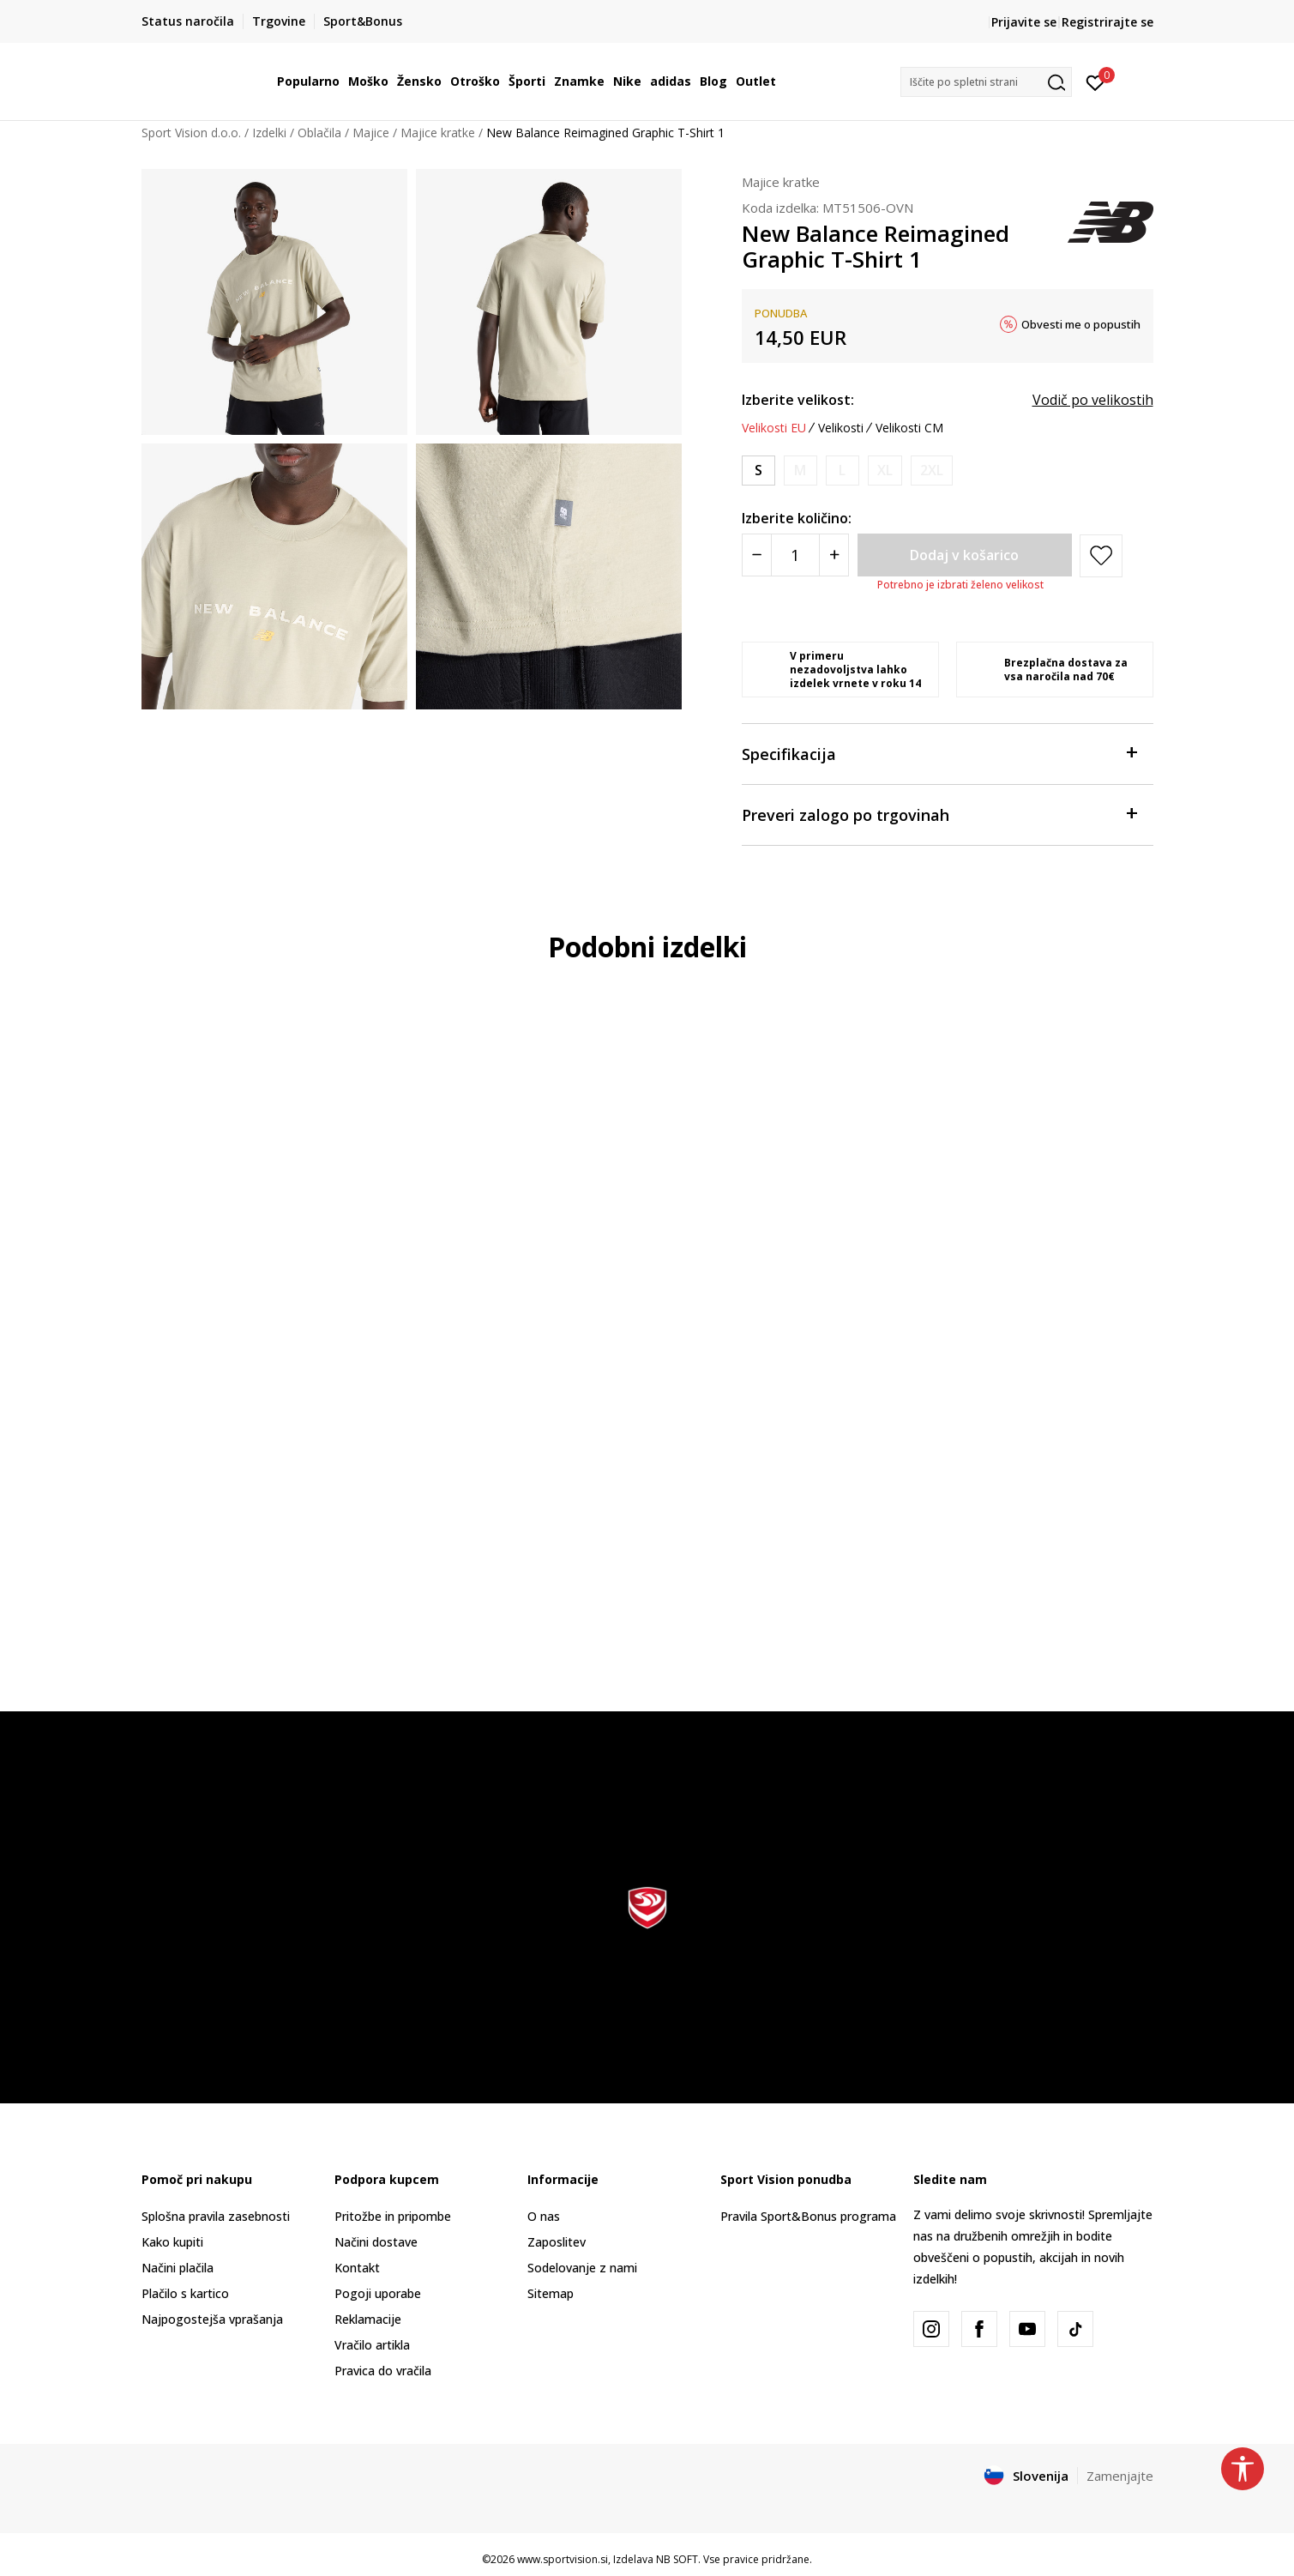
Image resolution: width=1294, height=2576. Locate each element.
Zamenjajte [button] (1119, 2475)
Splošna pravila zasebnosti (215, 2216)
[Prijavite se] (1095, 81)
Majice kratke (437, 132)
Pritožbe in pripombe (392, 2216)
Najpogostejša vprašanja (212, 2319)
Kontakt (357, 2267)
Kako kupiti (172, 2242)
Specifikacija (939, 752)
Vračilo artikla (372, 2345)
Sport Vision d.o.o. (191, 132)
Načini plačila (177, 2267)
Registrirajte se (1107, 22)
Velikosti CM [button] (909, 428)
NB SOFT (677, 2559)
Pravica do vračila (382, 2370)
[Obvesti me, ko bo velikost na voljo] (800, 470)
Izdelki (269, 132)
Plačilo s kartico (185, 2293)
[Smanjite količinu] (757, 555)
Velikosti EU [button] (774, 428)
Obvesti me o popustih (1081, 324)
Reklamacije (367, 2319)
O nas (543, 2216)
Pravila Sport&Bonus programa (808, 2216)
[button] (986, 82)
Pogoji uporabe (377, 2293)
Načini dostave (376, 2242)
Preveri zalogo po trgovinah (939, 813)
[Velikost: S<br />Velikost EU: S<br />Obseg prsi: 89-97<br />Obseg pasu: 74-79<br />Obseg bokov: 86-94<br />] (758, 470)
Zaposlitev (556, 2242)
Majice (370, 132)
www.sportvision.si (562, 2559)
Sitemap (550, 2293)
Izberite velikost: (798, 399)
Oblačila (319, 132)
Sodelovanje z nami (582, 2267)
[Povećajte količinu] (834, 555)
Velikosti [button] (841, 428)
